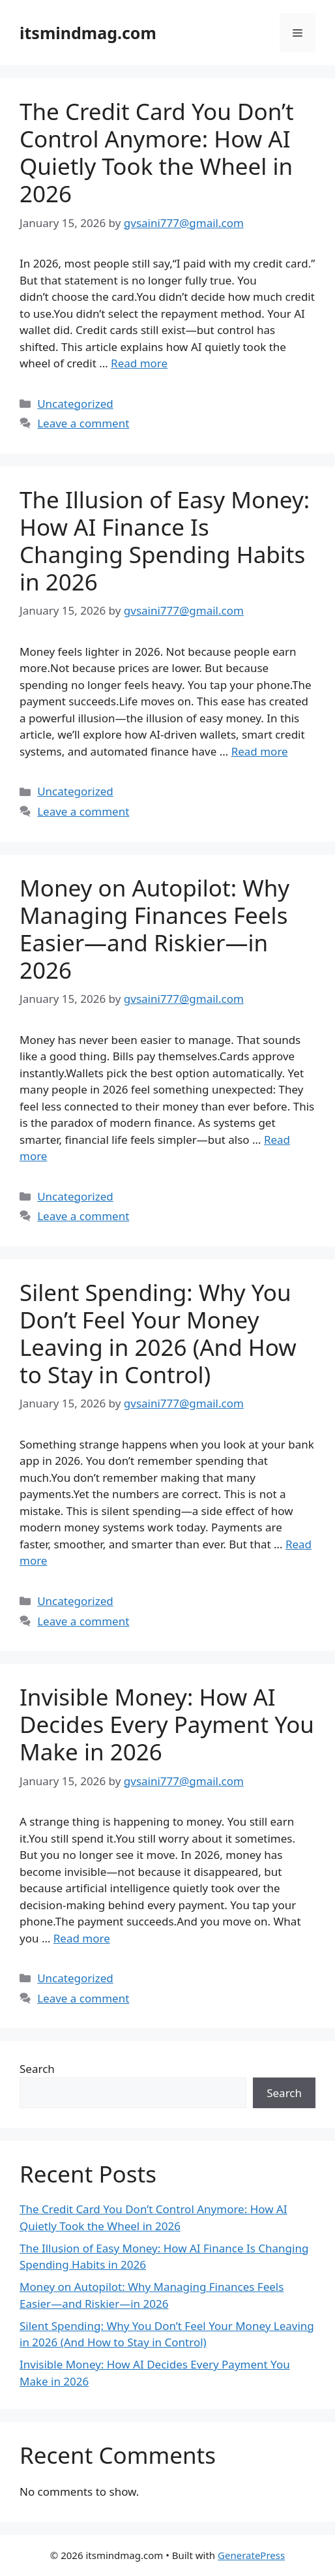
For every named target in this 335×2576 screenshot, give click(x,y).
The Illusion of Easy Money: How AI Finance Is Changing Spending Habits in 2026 (165, 540)
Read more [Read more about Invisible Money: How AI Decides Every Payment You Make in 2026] (81, 1938)
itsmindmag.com (88, 33)
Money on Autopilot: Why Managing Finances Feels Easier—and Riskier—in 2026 (154, 928)
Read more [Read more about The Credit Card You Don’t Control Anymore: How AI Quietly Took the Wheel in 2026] (139, 363)
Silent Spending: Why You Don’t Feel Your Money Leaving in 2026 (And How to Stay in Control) (158, 1333)
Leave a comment (83, 423)
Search (37, 2068)
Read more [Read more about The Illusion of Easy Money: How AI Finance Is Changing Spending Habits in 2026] (259, 751)
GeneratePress (251, 2555)
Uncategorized (75, 403)
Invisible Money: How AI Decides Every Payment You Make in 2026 (167, 1724)
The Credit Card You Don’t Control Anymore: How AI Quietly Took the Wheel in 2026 (157, 152)
